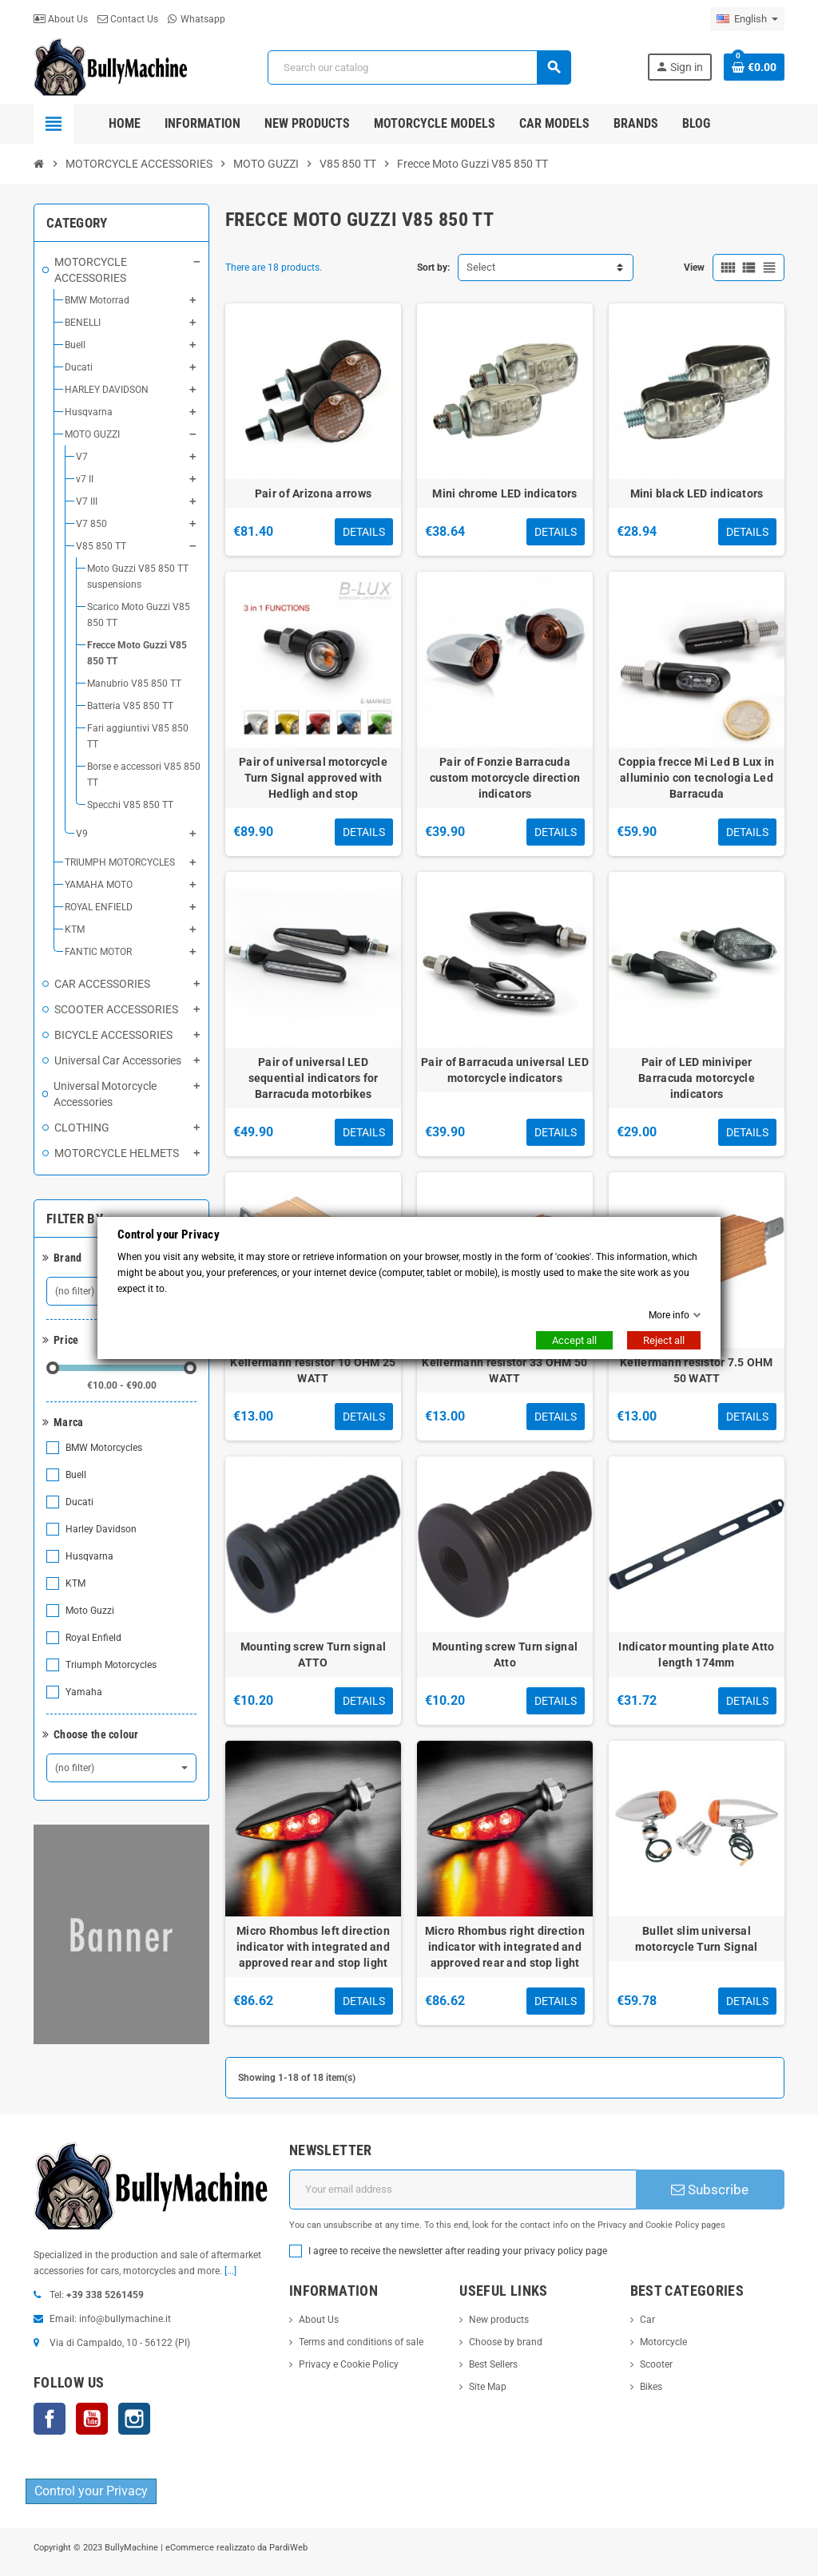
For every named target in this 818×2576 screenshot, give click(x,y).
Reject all (664, 1340)
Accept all (574, 1340)
